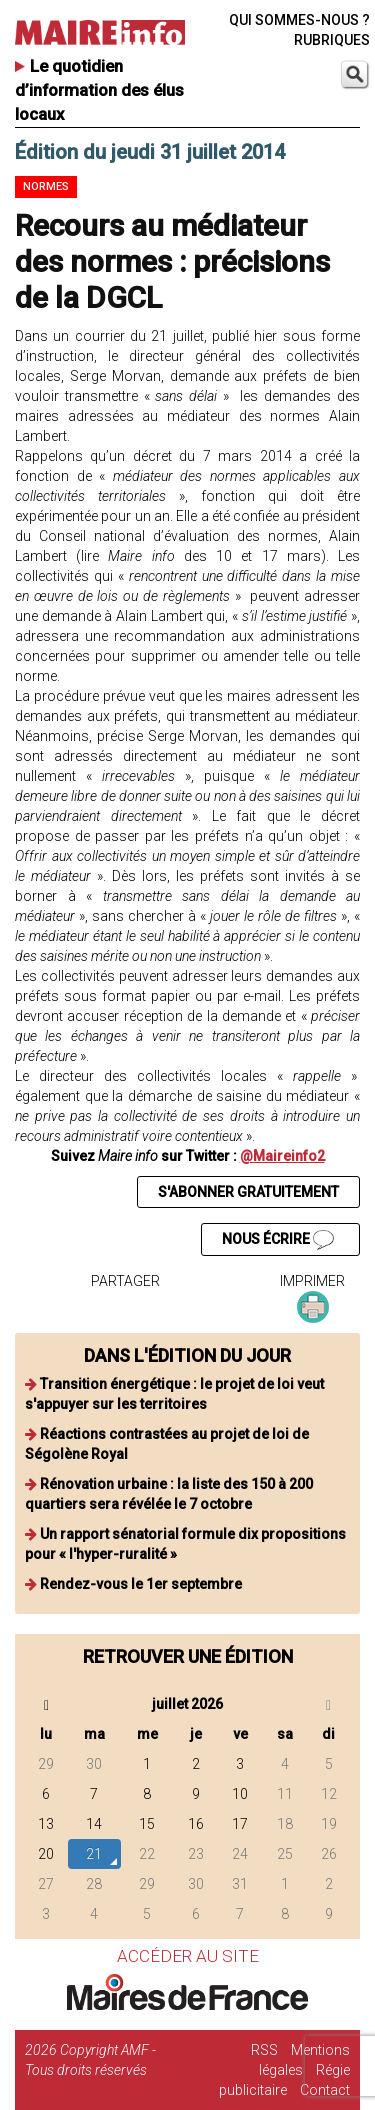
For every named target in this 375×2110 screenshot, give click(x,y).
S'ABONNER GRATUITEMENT (248, 1192)
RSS (264, 2050)
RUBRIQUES (332, 40)
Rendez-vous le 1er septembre (141, 1584)
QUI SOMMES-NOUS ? (299, 20)
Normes (46, 186)
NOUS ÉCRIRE (278, 1240)
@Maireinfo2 (282, 1156)
